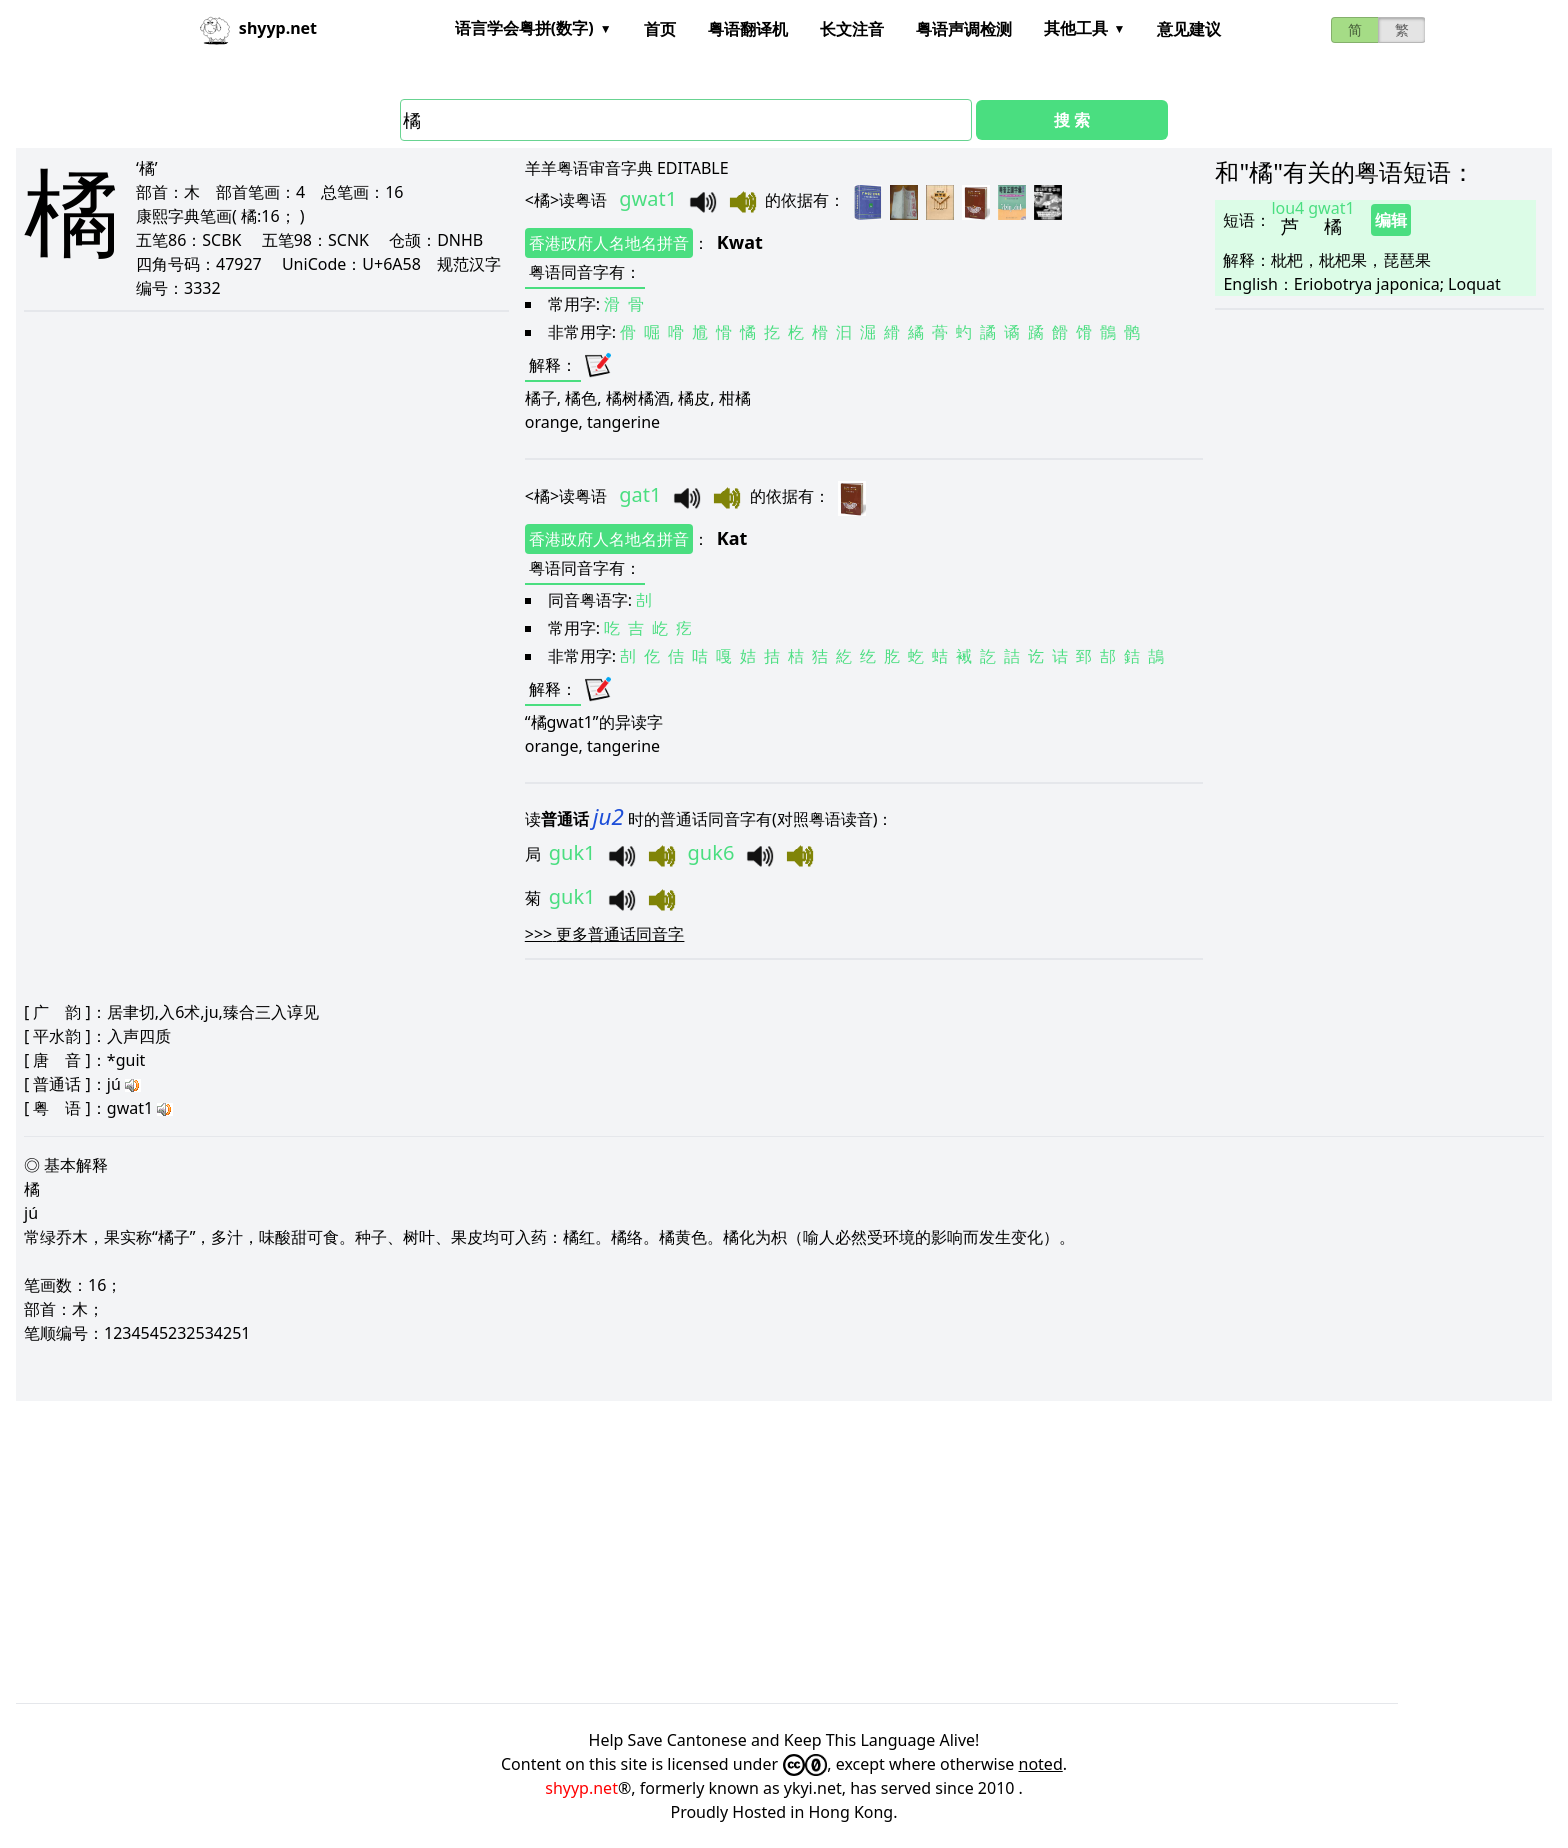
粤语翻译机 (748, 29)
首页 (660, 29)
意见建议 (1189, 29)
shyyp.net (581, 1788)
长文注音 (852, 29)
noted (1041, 1764)
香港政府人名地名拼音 (609, 243)
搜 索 (1072, 120)
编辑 (1391, 220)
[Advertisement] (616, 1549)
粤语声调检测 (964, 29)
